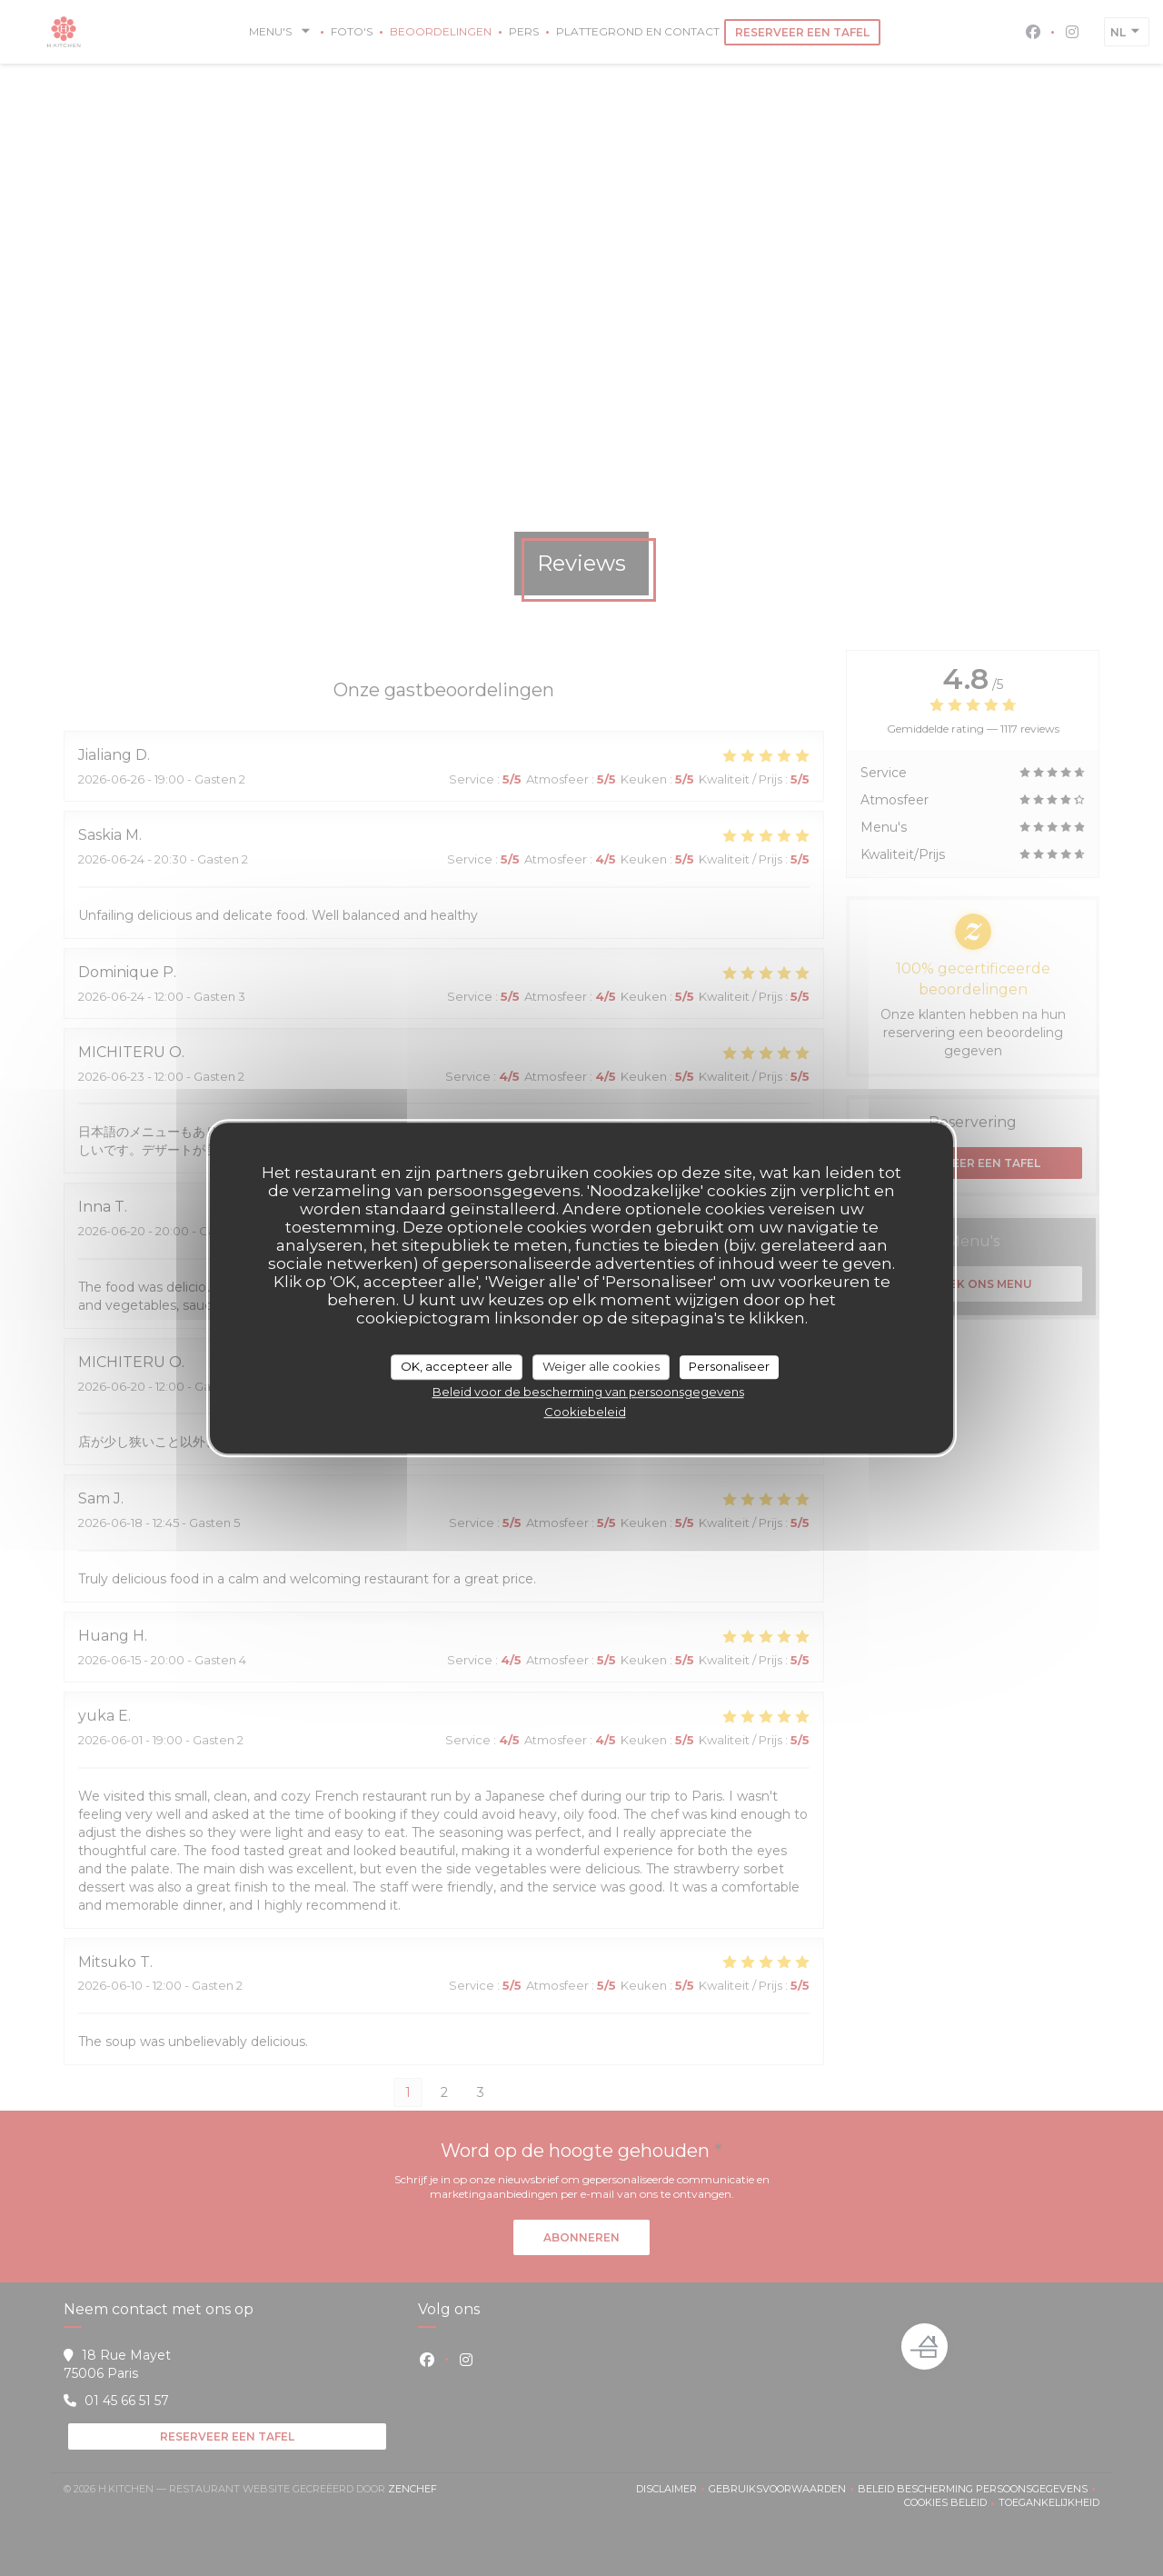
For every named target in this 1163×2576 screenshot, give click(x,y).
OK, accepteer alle (456, 1366)
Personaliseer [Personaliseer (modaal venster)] (729, 1366)
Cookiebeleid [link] (585, 1411)
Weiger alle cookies (601, 1366)
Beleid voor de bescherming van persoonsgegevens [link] (588, 1391)
